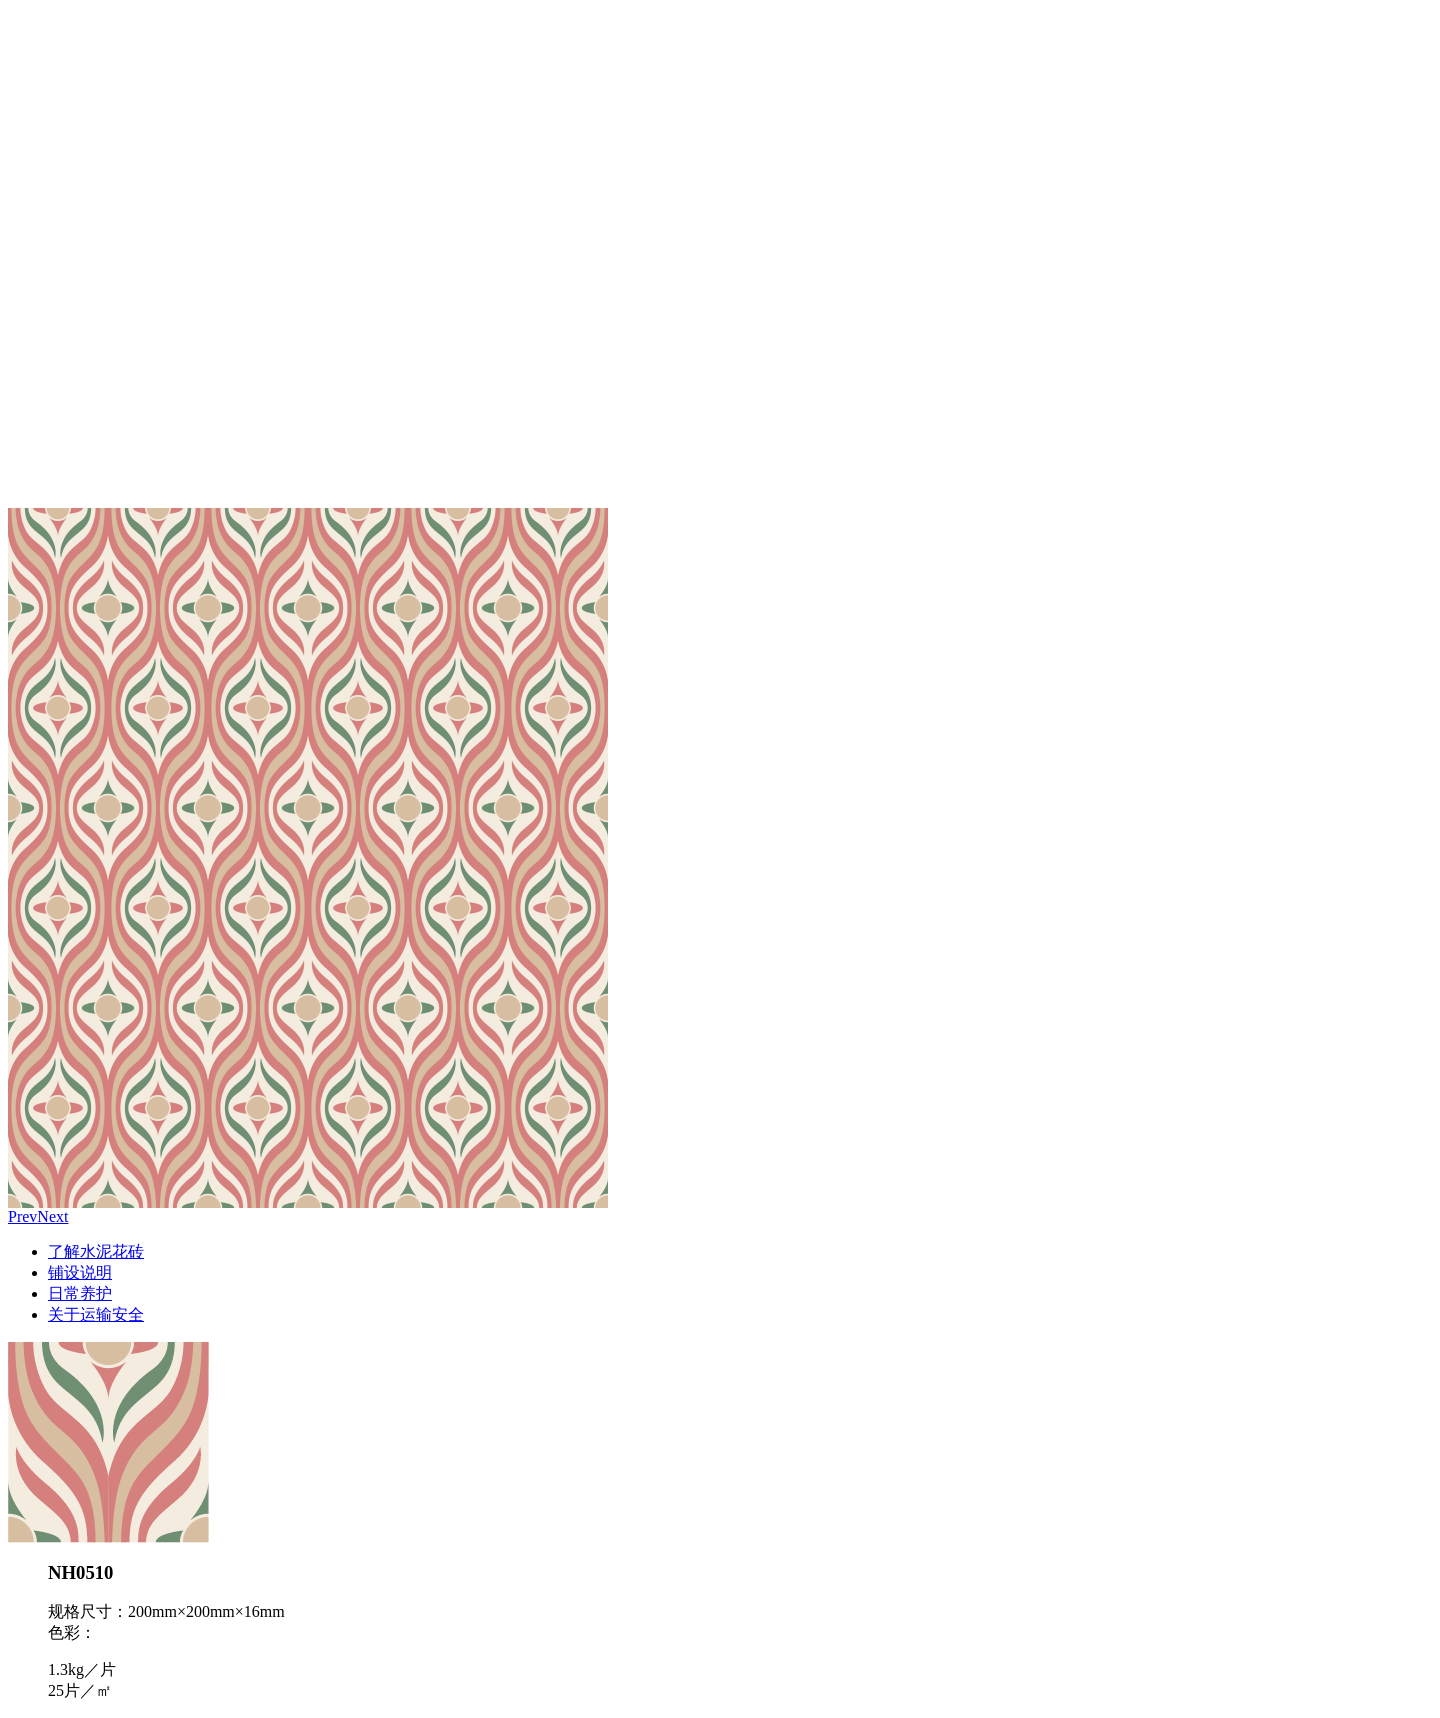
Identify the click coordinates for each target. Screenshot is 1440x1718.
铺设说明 (80, 1272)
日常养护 (80, 1293)
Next (52, 1216)
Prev (22, 1216)
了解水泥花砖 (96, 1251)
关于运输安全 (96, 1314)
